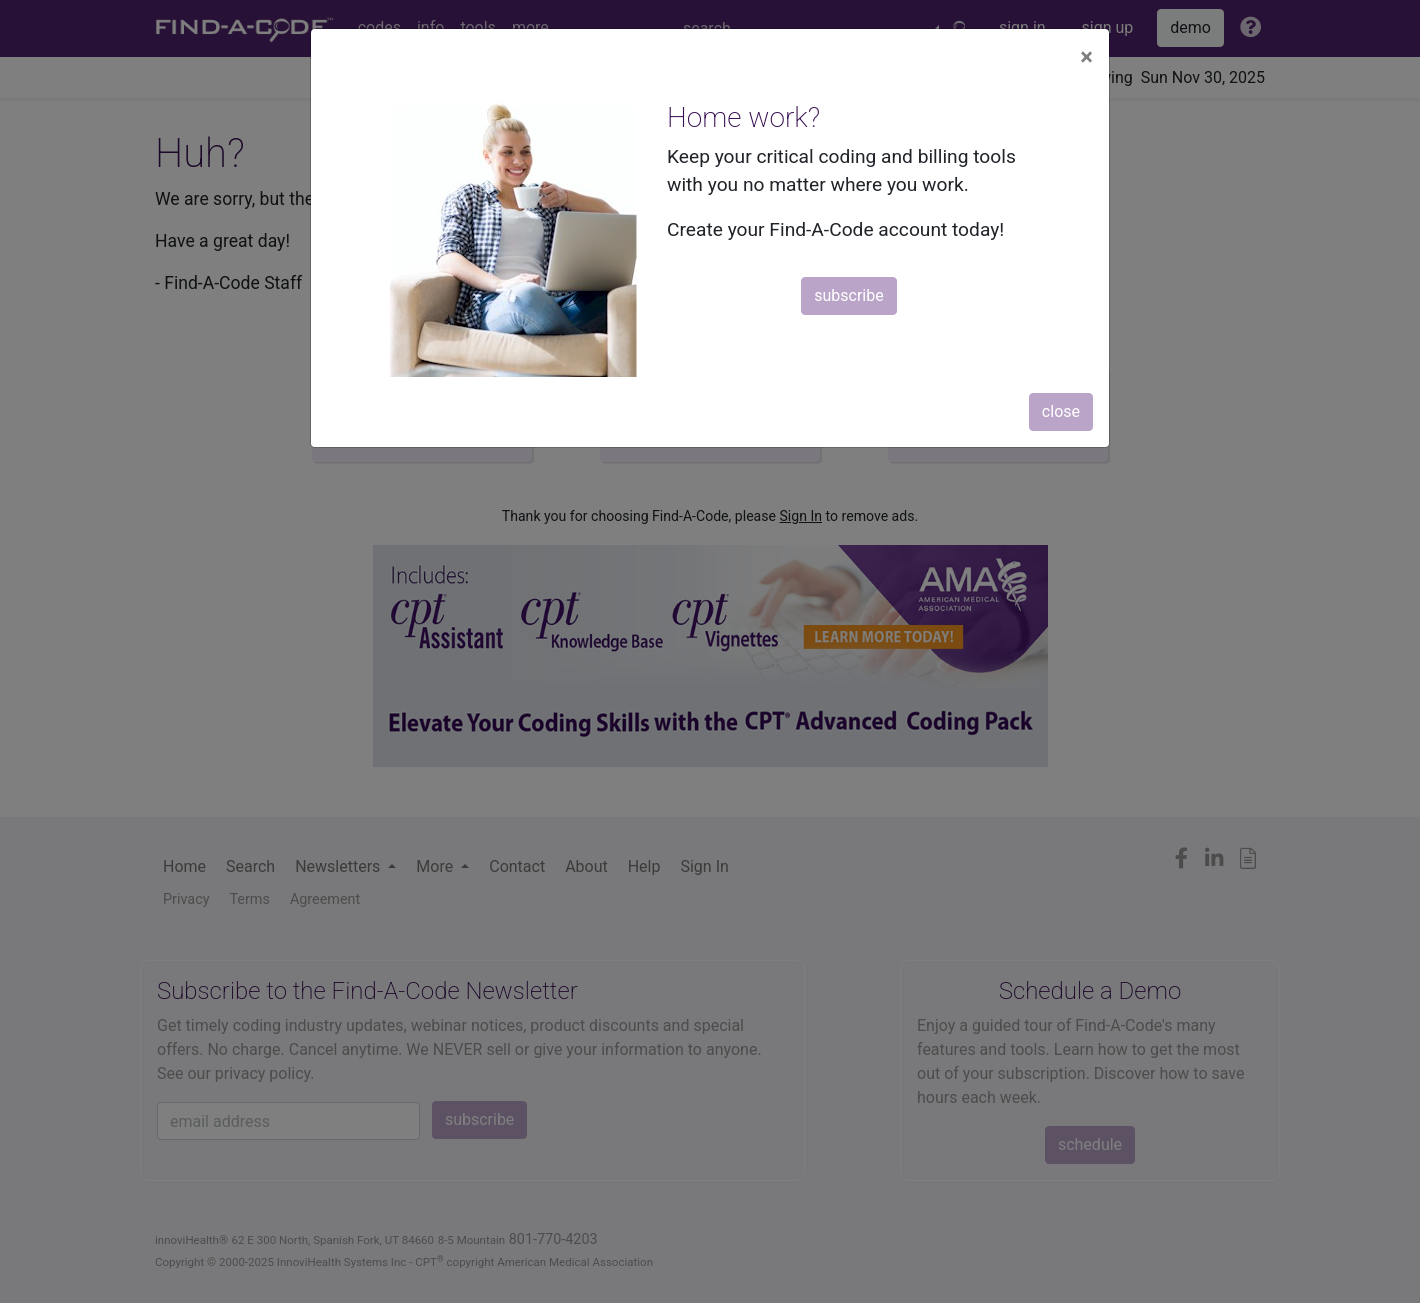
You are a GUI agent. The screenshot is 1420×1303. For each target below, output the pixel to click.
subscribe (848, 295)
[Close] (1086, 57)
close (1061, 411)
